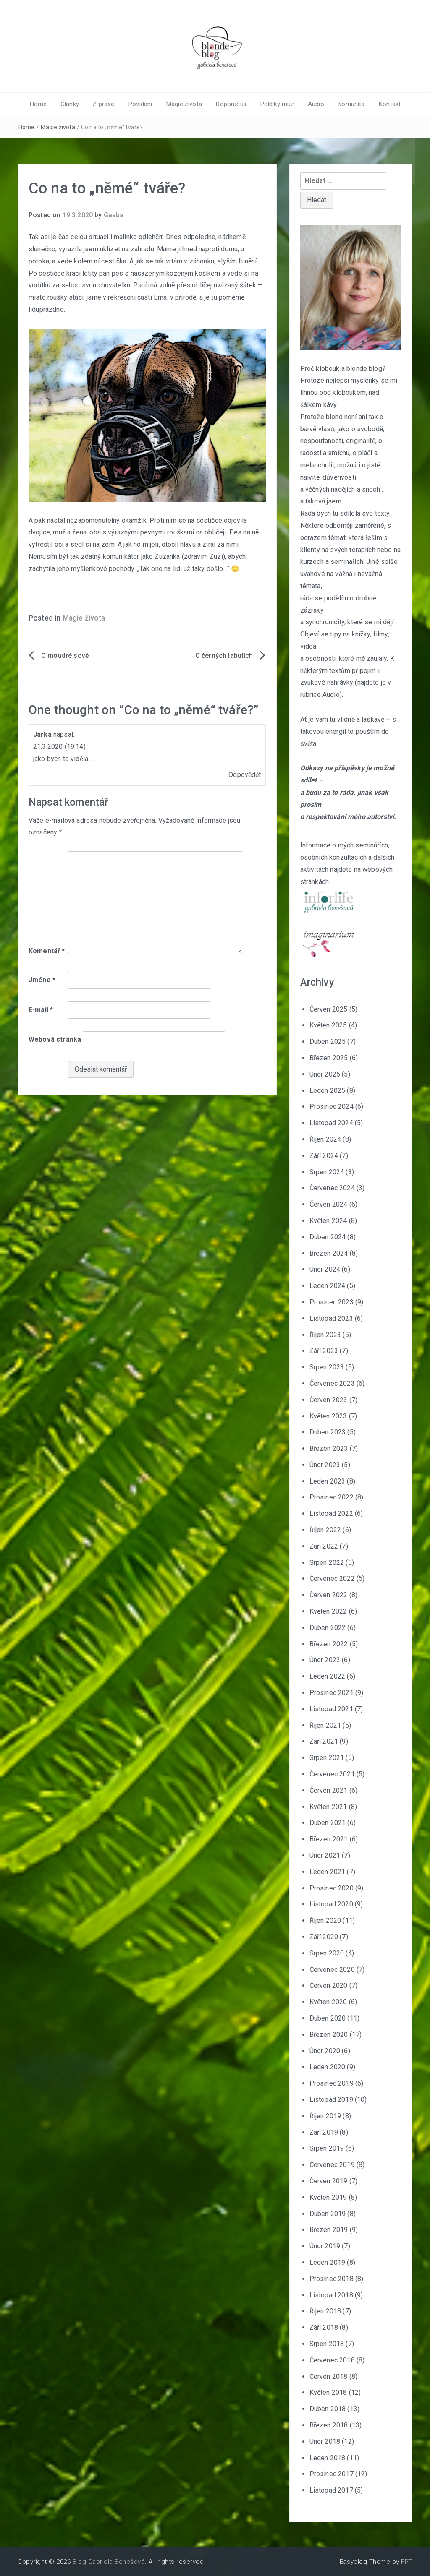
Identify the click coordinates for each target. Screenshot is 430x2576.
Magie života (184, 104)
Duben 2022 (327, 1628)
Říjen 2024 (325, 1139)
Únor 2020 (324, 2051)
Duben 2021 (327, 1823)
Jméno (42, 980)
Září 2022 (323, 1546)
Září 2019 (323, 2132)
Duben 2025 (327, 1042)
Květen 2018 (328, 2392)
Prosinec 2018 (331, 2278)
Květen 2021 (328, 1806)
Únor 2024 (324, 1269)
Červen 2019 (328, 2181)
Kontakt (383, 104)
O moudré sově (65, 656)
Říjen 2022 (325, 1530)
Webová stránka (55, 1039)
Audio (312, 104)
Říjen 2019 (325, 2116)
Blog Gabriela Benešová (109, 2562)
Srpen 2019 (326, 2148)
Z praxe (107, 104)
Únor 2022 (324, 1660)
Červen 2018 (328, 2376)
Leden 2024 (327, 1286)
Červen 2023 (328, 1399)
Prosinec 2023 (331, 1302)
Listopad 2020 (331, 1904)
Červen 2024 (328, 1204)
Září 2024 (323, 1155)
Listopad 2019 (331, 2100)
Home (43, 104)
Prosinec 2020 (331, 1888)
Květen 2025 (328, 1025)
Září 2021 (323, 1741)
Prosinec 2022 (331, 1497)
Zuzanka (167, 557)
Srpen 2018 (326, 2344)
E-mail (41, 1010)
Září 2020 (323, 1937)
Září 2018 (323, 2327)
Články (74, 104)
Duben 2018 (327, 2409)
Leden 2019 (327, 2262)
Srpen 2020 (326, 1953)
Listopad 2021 (331, 1709)
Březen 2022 (328, 1644)
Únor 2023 (324, 1465)
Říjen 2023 (325, 1334)
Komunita (346, 104)
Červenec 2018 (332, 2360)
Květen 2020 (328, 2002)
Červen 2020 (328, 1985)
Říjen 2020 (325, 1920)
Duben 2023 (327, 1432)
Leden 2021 (327, 1872)
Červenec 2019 (332, 2165)
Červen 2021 (328, 1790)
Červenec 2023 (332, 1383)
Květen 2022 (328, 1611)
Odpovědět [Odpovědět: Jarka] (244, 775)
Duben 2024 (327, 1237)
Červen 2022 (328, 1595)
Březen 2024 (328, 1253)
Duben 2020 (327, 2018)
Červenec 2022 (332, 1579)
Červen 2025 (328, 1009)
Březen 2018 (328, 2425)
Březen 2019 (328, 2230)
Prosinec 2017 (331, 2474)
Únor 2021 (324, 1855)
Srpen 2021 (326, 1758)
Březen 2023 (328, 1448)
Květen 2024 (328, 1221)
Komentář (47, 950)
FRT (406, 2562)
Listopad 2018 (331, 2295)
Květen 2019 (328, 2197)
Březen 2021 (328, 1839)
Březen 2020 (328, 2034)
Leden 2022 (327, 1676)
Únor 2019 (324, 2246)
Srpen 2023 (326, 1367)
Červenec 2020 (332, 1969)
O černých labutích (224, 656)
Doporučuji (230, 104)
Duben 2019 (327, 2213)
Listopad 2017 (331, 2490)
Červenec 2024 (332, 1188)
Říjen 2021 (325, 1725)
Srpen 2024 (326, 1172)
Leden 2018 (327, 2457)
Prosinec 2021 (331, 1693)
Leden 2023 (327, 1481)
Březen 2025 (328, 1058)
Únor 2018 (324, 2441)
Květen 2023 (328, 1416)
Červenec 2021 (332, 1774)
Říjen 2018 (325, 2311)
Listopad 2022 (331, 1513)
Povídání (142, 104)
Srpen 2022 (326, 1562)
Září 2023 (323, 1351)
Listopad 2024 (331, 1123)
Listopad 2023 (331, 1318)
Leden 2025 (327, 1090)
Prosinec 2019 (331, 2083)
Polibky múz (274, 104)
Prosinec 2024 (331, 1107)
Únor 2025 (324, 1074)
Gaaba (114, 215)
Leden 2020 (327, 2067)
